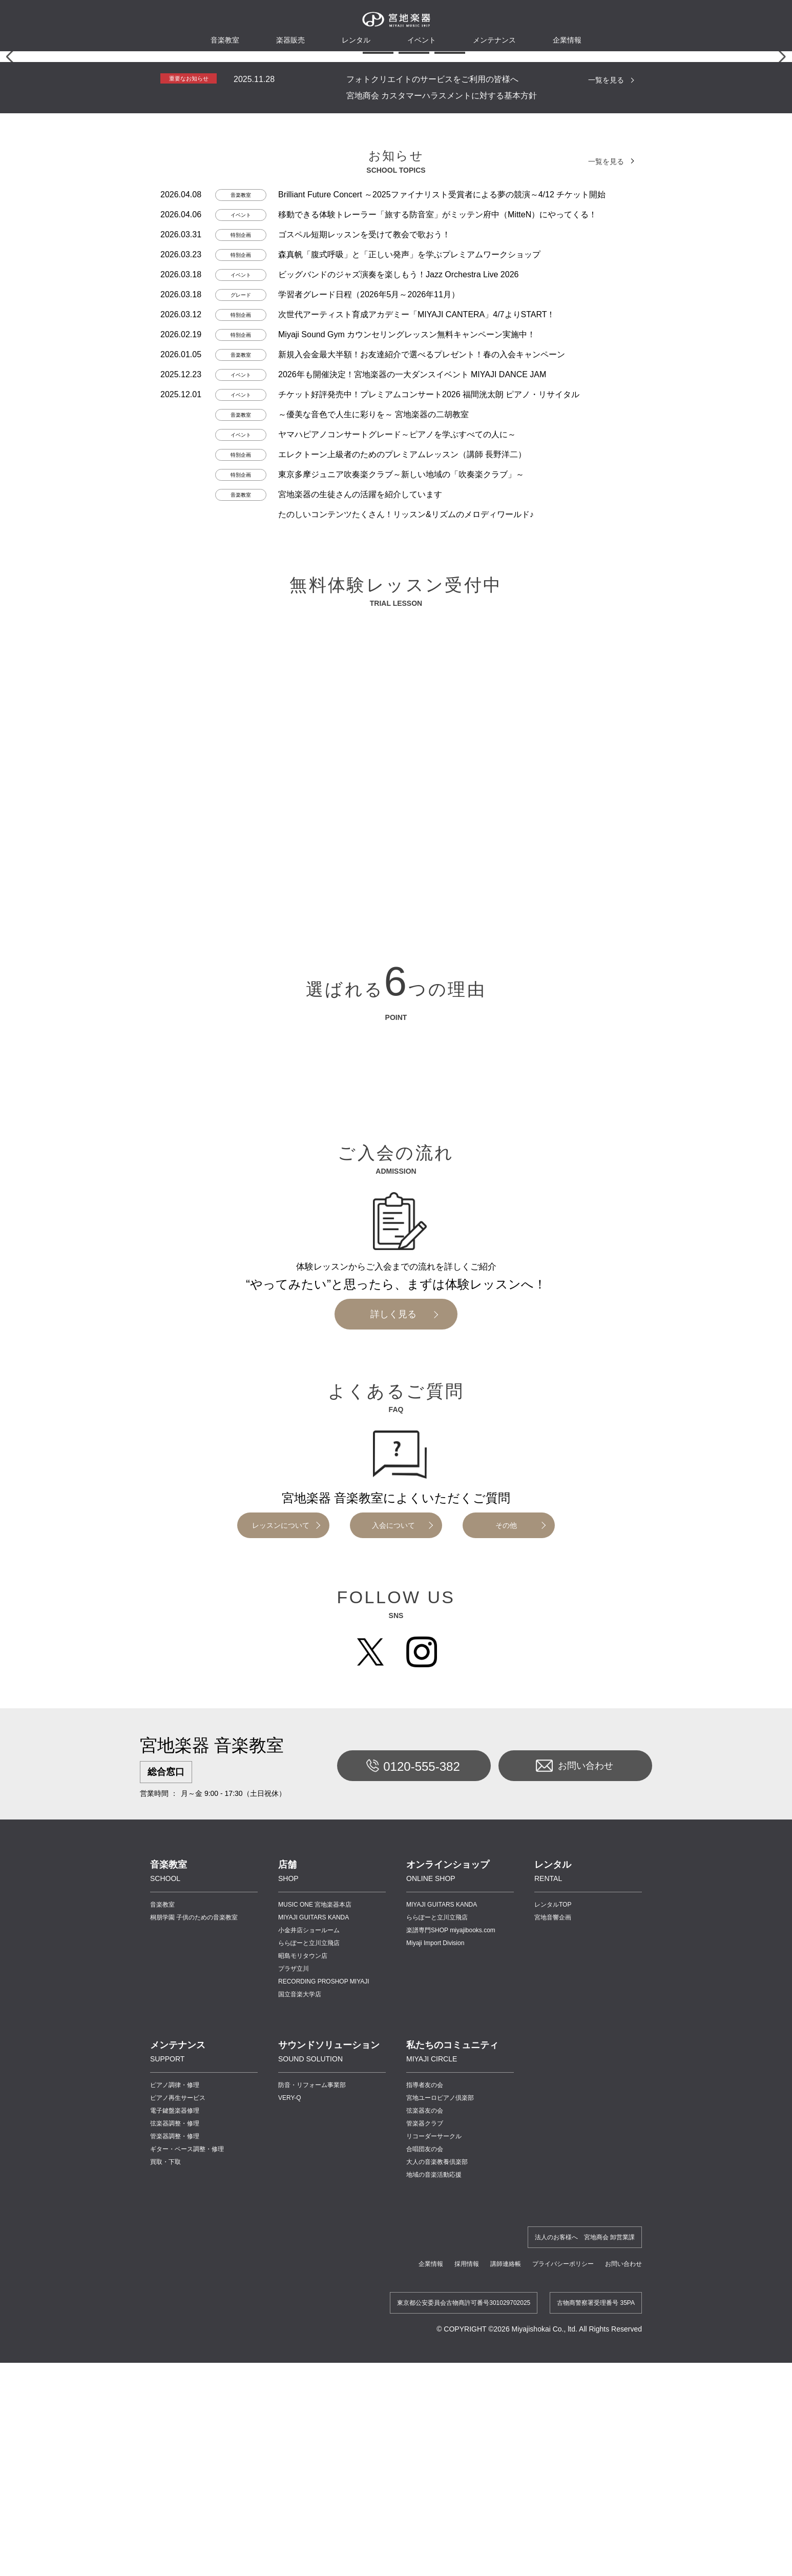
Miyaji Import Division (435, 2328)
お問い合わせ (574, 2151)
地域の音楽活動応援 (434, 2560)
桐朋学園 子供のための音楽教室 (194, 2302)
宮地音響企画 (552, 2302)
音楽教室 (162, 2290)
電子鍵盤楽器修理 (174, 2496)
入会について (393, 1911)
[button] (342, 438)
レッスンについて (280, 1911)
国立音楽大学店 (299, 2379)
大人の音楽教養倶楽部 (437, 2547)
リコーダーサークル (434, 2521)
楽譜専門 (450, 2315)
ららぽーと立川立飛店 (309, 2328)
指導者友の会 (424, 2470)
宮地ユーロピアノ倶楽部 (440, 2483)
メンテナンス (494, 40)
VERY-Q (289, 2483)
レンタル (356, 40)
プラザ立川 (293, 2354)
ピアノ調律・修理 (174, 2470)
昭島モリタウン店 (302, 2341)
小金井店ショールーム (309, 2315)
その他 (506, 1911)
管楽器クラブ (424, 2508)
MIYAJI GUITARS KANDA (313, 2302)
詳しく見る (393, 1699)
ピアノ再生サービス (177, 2483)
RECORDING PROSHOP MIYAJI (323, 2366)
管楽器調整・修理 (174, 2521)
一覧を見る (606, 465)
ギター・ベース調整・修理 (187, 2534)
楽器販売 (290, 40)
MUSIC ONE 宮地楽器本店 (314, 2290)
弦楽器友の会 (424, 2496)
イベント (421, 40)
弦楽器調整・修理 (174, 2508)
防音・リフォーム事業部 (312, 2470)
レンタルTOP (552, 2290)
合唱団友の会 (424, 2534)
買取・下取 (165, 2547)
